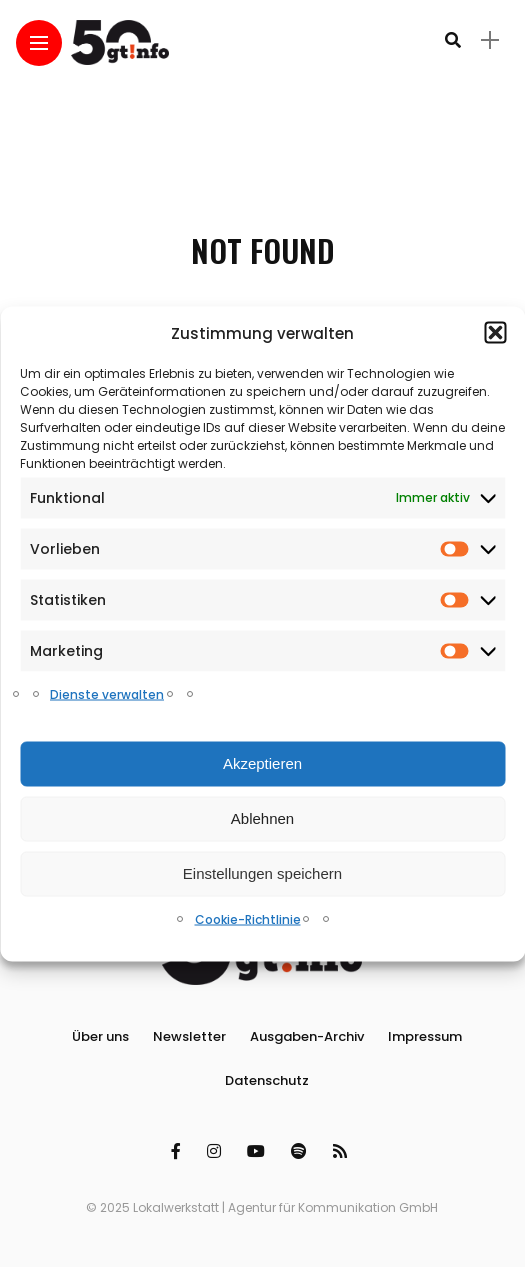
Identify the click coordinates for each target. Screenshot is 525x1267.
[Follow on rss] (343, 1151)
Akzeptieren (262, 763)
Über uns (100, 1036)
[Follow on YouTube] (259, 1151)
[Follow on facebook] (179, 1151)
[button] (495, 333)
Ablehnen (262, 818)
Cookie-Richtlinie (248, 918)
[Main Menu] (39, 43)
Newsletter (189, 1036)
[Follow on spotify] (302, 1151)
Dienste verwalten (107, 693)
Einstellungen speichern (262, 873)
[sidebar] (490, 40)
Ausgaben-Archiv (307, 1036)
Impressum (425, 1036)
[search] (453, 40)
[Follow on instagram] (217, 1151)
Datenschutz (267, 1080)
